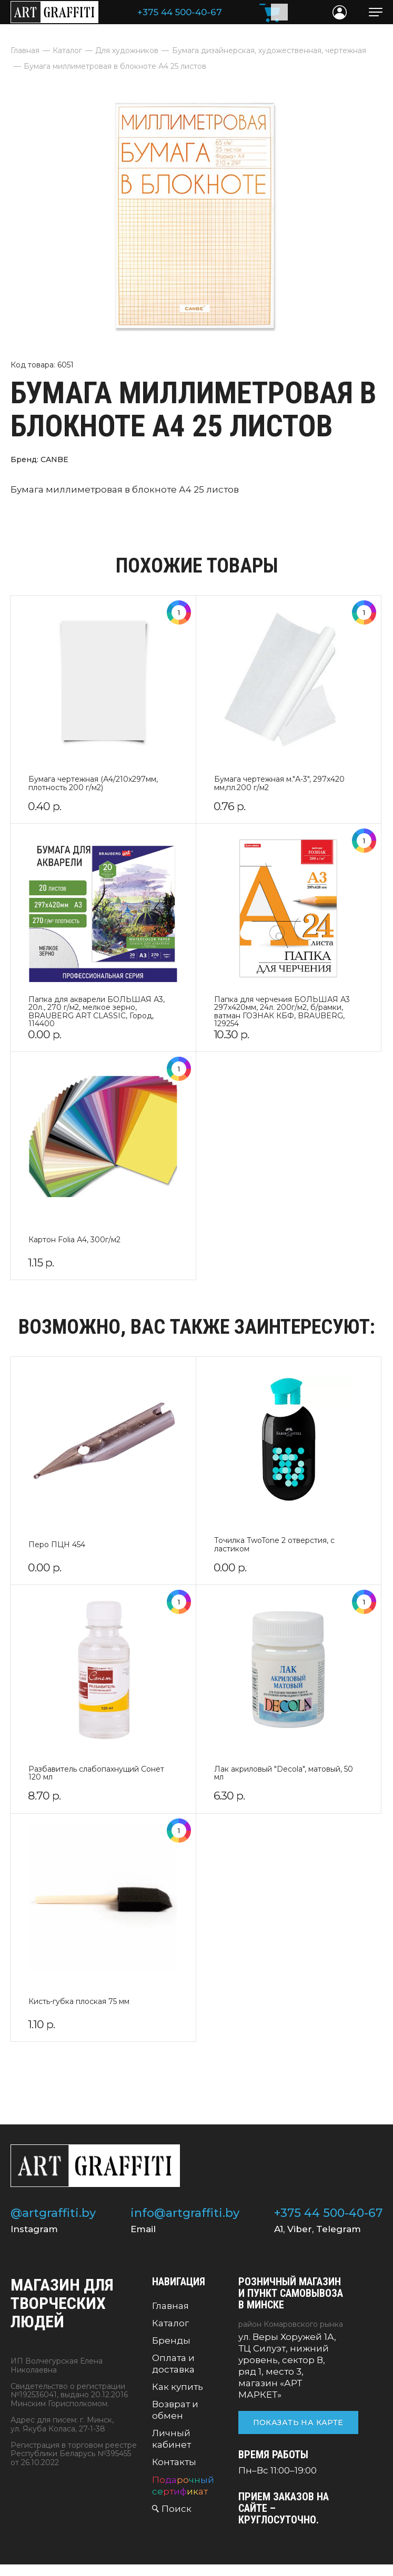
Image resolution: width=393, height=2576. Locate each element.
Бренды (171, 2340)
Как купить (177, 2386)
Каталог (170, 2323)
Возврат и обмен (175, 2410)
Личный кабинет (171, 2439)
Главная (170, 2306)
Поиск (177, 2508)
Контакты (174, 2462)
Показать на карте (298, 2422)
